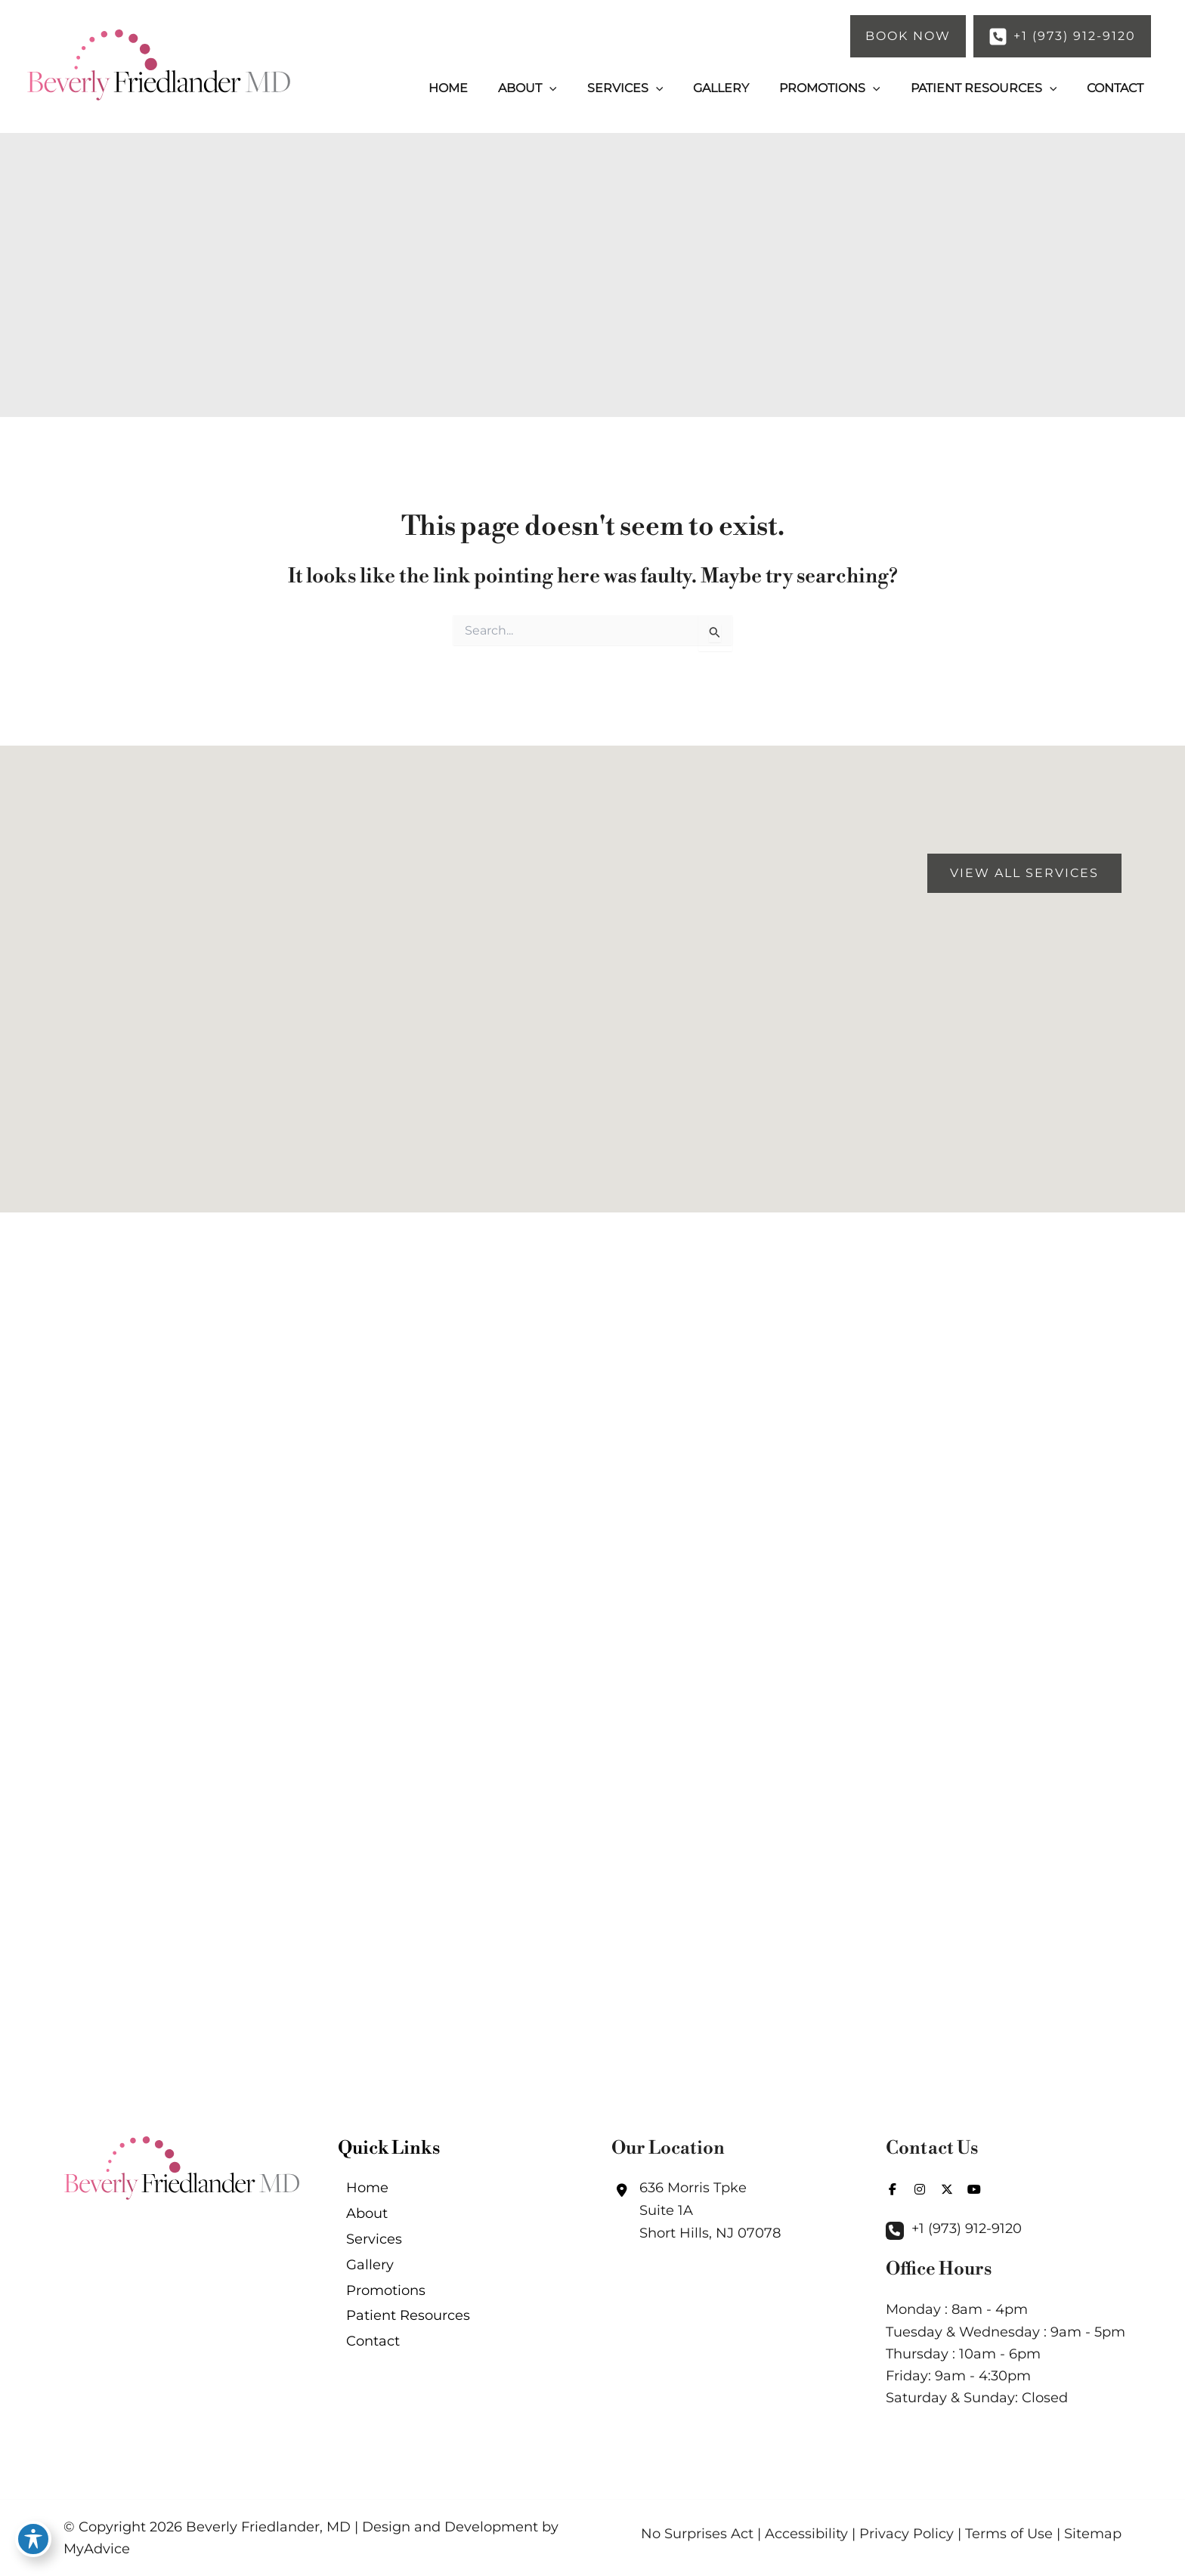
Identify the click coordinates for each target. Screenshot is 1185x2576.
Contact (364, 2367)
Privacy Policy (906, 2533)
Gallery (361, 2277)
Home (359, 2187)
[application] (591, 87)
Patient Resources (400, 2337)
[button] (908, 36)
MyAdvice (96, 2548)
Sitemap (1093, 2533)
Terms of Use (1009, 2533)
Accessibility (806, 2533)
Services (366, 2247)
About (358, 2218)
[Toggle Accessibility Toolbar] (33, 2543)
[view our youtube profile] (974, 2187)
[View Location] (696, 2208)
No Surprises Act (697, 2533)
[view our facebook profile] (892, 2187)
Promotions (377, 2308)
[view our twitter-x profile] (947, 2187)
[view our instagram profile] (920, 2187)
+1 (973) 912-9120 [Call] (966, 2227)
